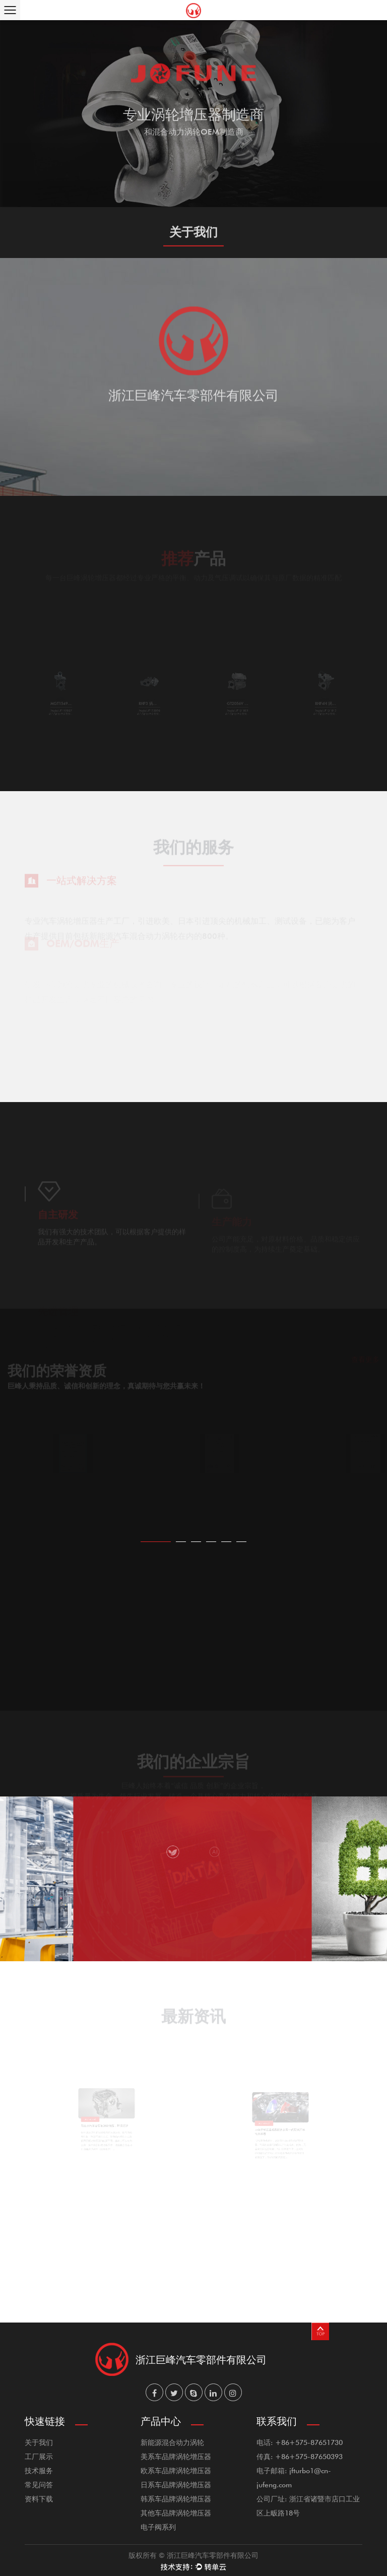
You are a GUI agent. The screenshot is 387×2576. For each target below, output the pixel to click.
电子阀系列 (158, 2527)
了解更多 (193, 176)
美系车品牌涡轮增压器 (176, 2456)
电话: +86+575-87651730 (299, 2442)
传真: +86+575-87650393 (299, 2456)
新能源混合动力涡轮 (172, 2442)
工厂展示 (39, 2456)
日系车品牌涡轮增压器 (176, 2484)
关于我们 (39, 2442)
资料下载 (39, 2498)
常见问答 (39, 2484)
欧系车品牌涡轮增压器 (176, 2470)
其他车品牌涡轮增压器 (176, 2513)
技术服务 (39, 2470)
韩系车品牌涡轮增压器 (176, 2498)
